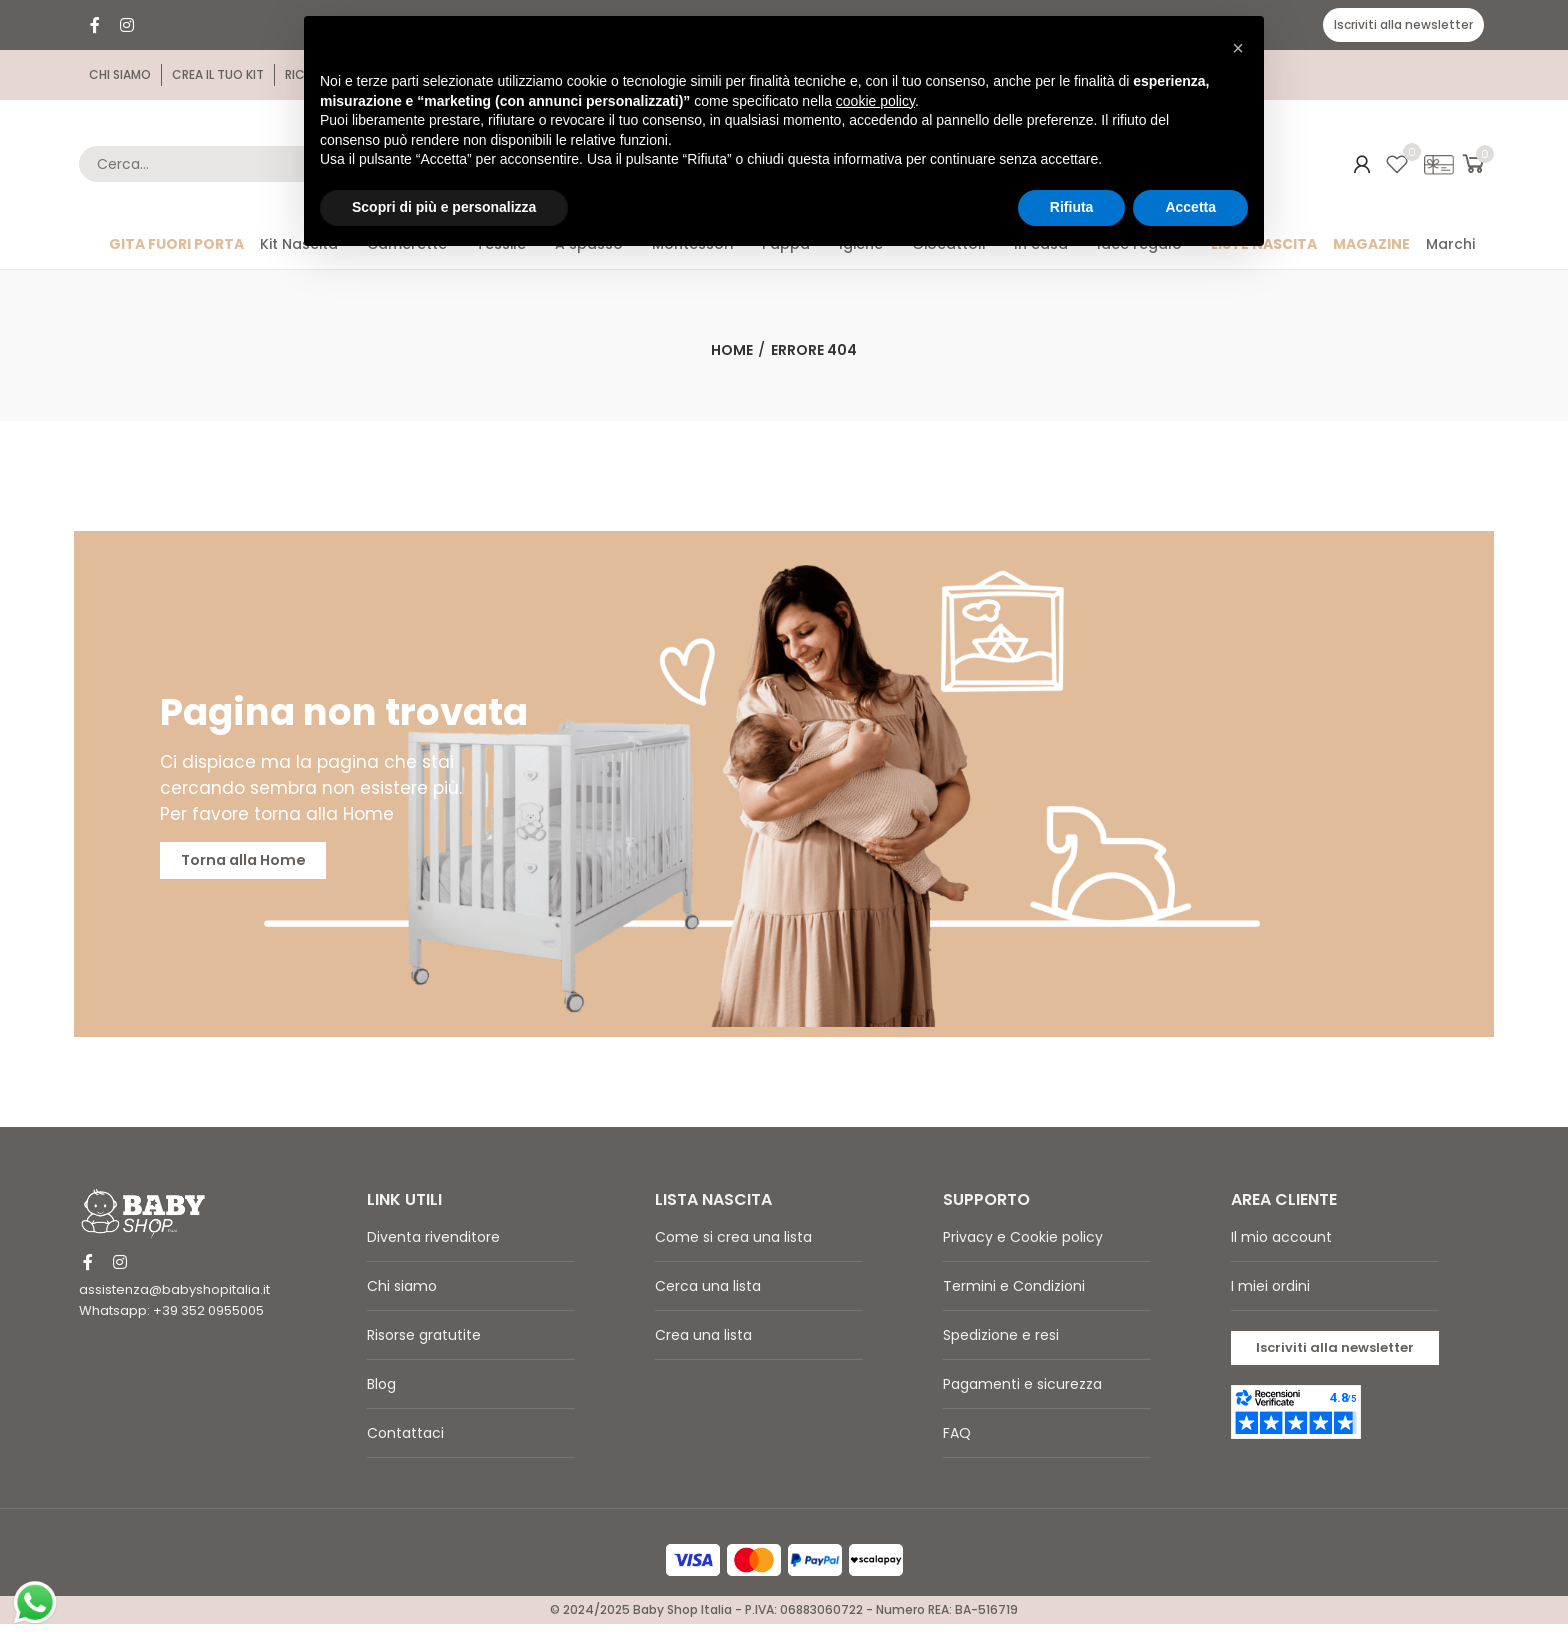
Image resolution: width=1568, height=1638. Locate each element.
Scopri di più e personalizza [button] (444, 207)
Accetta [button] (1190, 207)
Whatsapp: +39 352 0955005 (171, 1325)
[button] (1403, 25)
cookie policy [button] (875, 101)
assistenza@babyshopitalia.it (174, 1304)
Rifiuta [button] (1072, 207)
